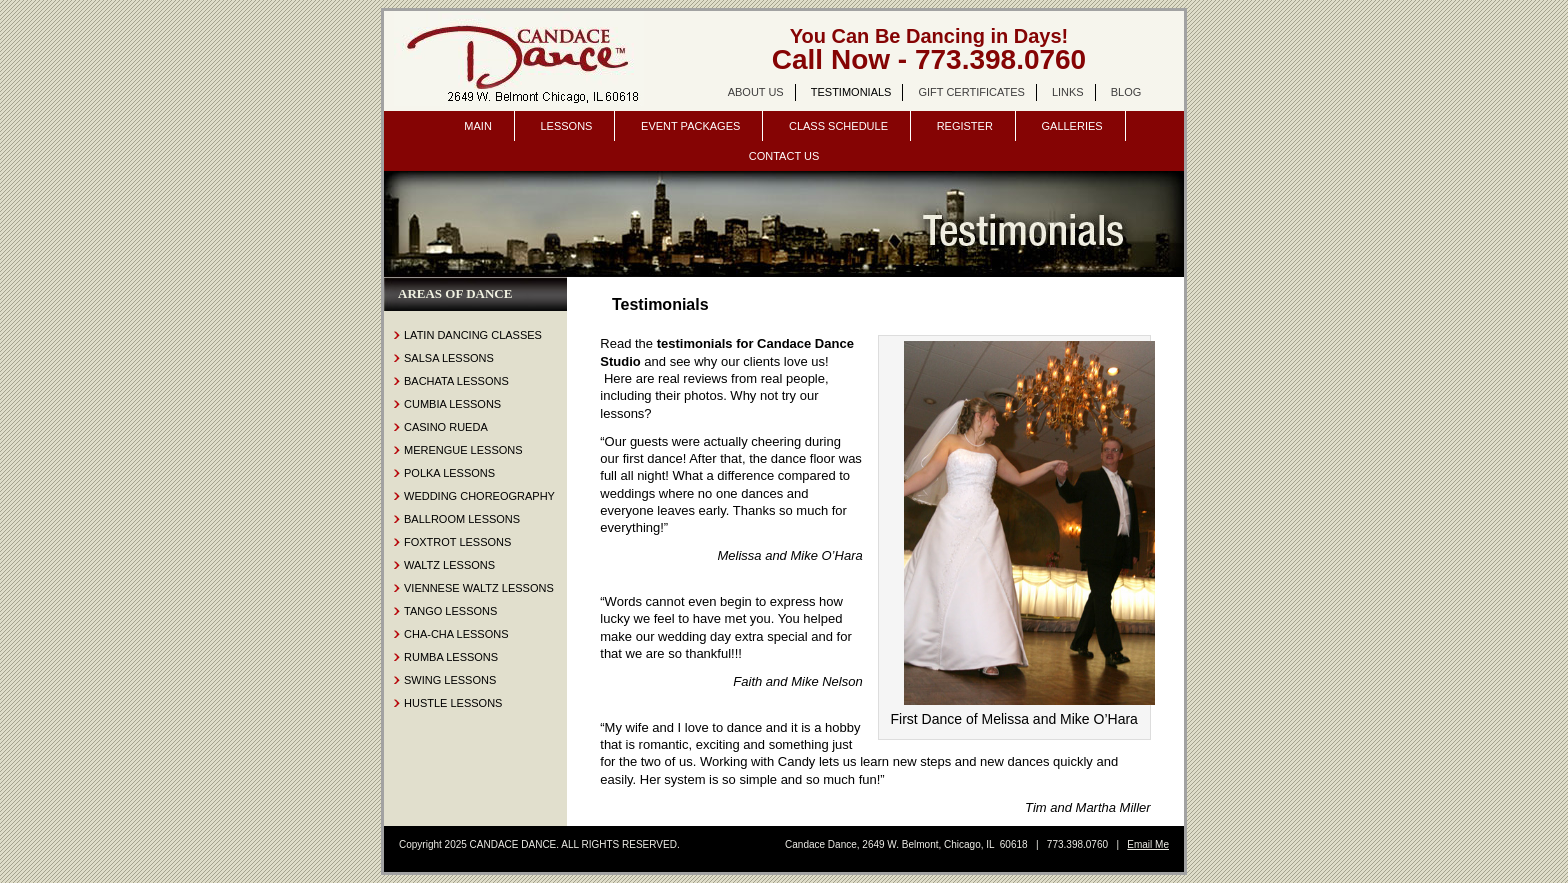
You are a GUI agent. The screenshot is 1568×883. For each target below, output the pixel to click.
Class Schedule (838, 126)
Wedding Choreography (479, 496)
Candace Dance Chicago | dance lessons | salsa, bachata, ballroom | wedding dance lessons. (519, 61)
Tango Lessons (450, 611)
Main (478, 126)
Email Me (1148, 844)
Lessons (566, 126)
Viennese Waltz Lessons (479, 588)
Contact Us (784, 156)
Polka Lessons (449, 473)
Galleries (1071, 126)
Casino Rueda (446, 427)
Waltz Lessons (449, 565)
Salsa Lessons (449, 358)
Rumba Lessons (451, 657)
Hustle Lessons (453, 703)
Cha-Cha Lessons (456, 634)
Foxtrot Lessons (457, 542)
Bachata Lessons (456, 381)
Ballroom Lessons (462, 519)
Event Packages (690, 126)
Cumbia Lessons (452, 404)
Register (965, 126)
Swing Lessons (450, 680)
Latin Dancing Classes (473, 335)
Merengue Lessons (463, 450)
